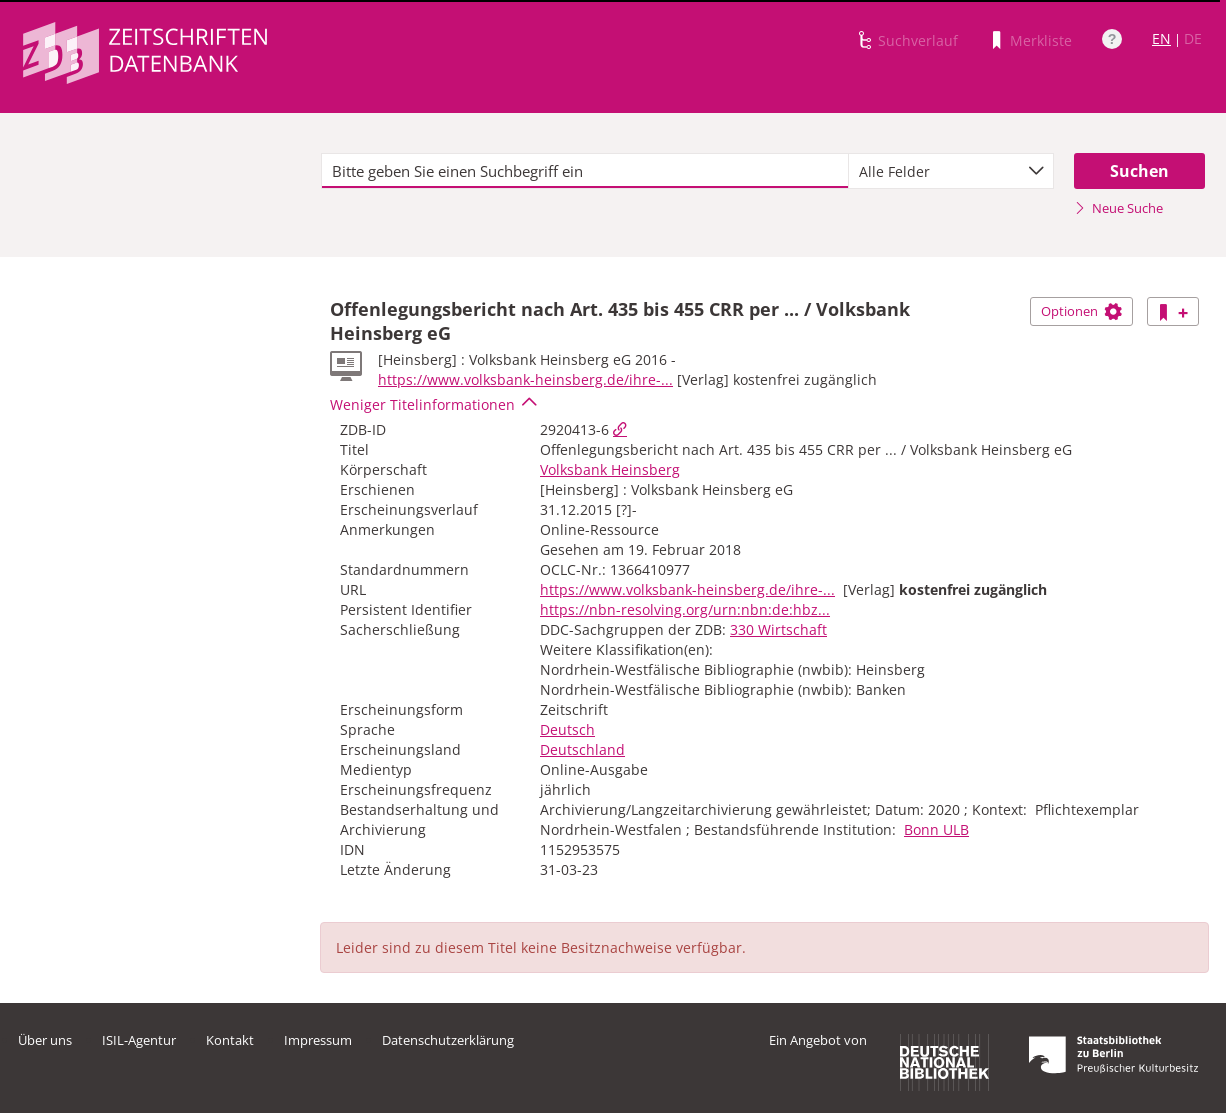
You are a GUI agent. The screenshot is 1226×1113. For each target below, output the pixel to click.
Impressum (318, 1040)
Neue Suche (1118, 208)
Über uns (45, 1040)
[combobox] (951, 171)
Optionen (1081, 311)
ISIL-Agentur (139, 1040)
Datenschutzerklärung (448, 1040)
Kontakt (230, 1040)
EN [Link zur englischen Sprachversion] (1161, 38)
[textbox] (585, 171)
